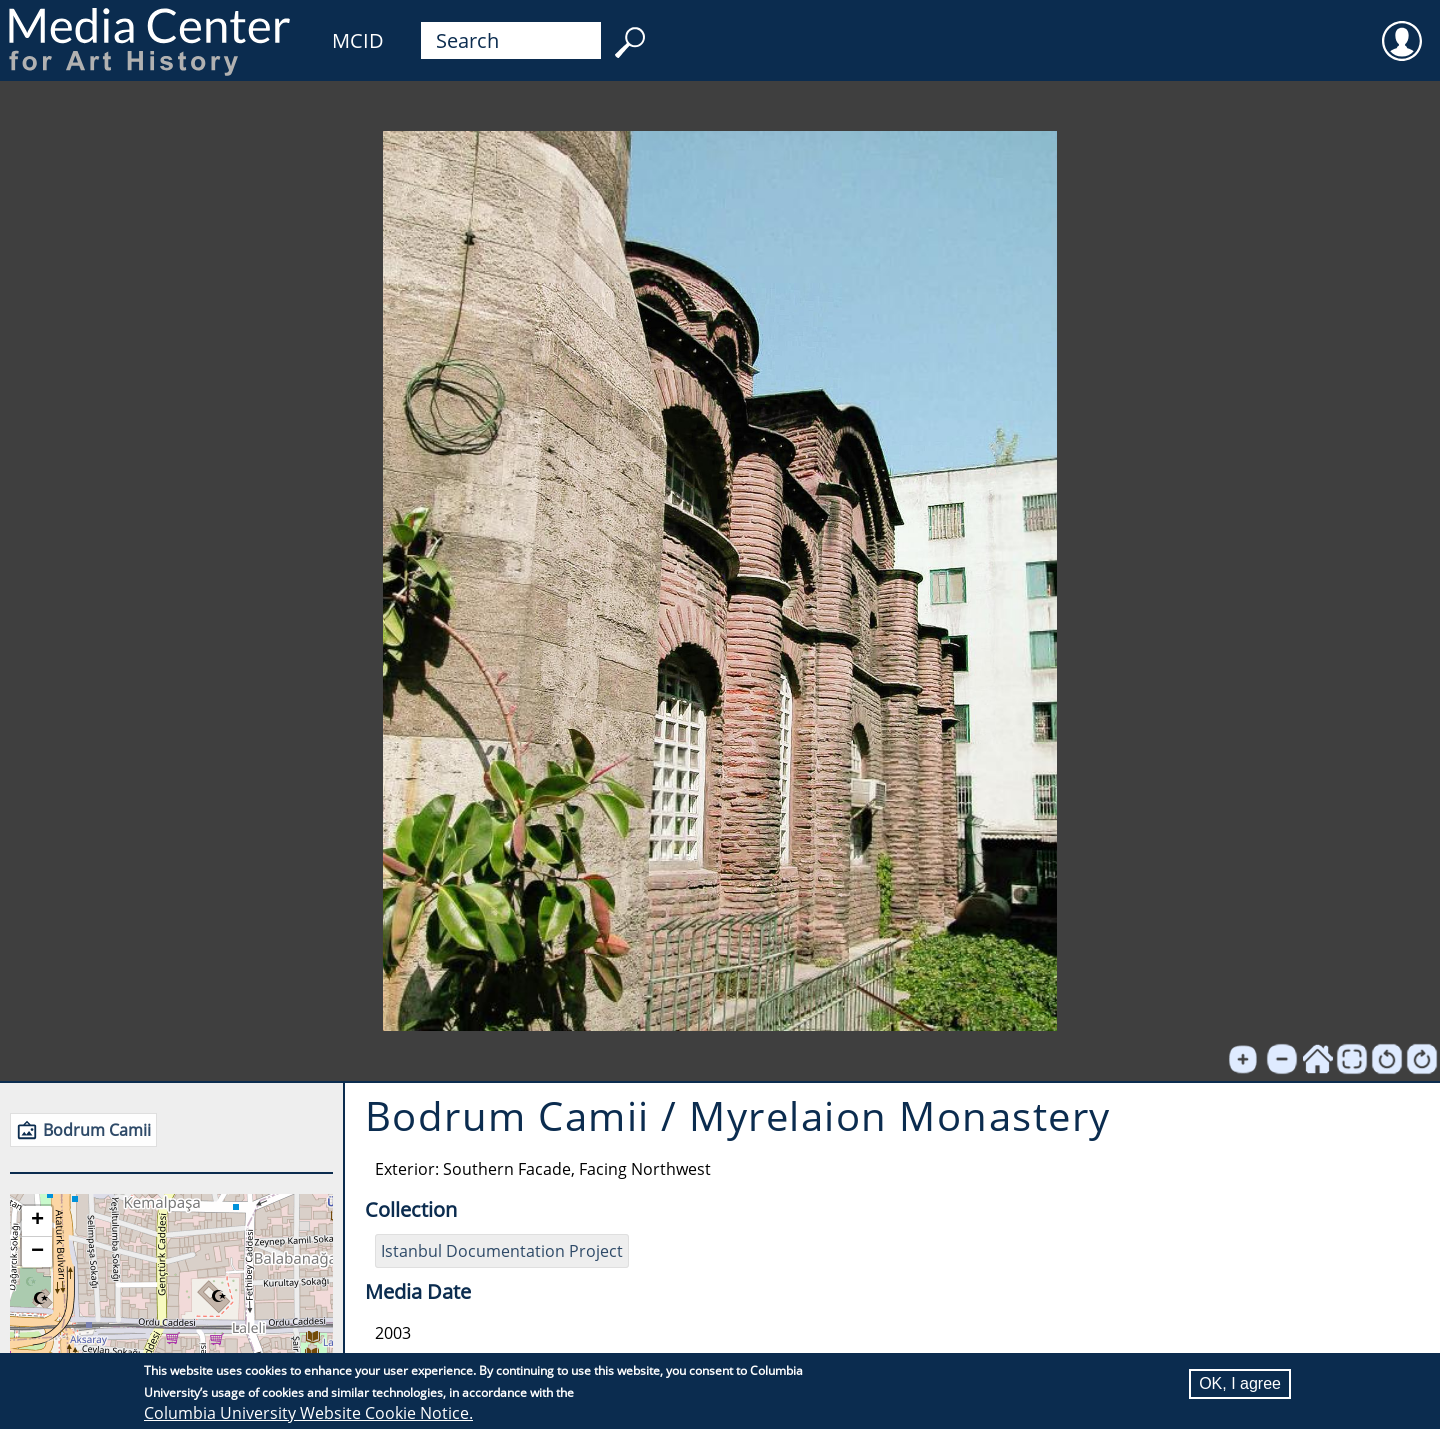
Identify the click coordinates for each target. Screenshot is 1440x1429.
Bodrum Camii (97, 1130)
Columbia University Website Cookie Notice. (308, 1413)
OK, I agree (1240, 1383)
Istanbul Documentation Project (502, 1251)
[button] (37, 1221)
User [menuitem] (1402, 28)
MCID (358, 40)
